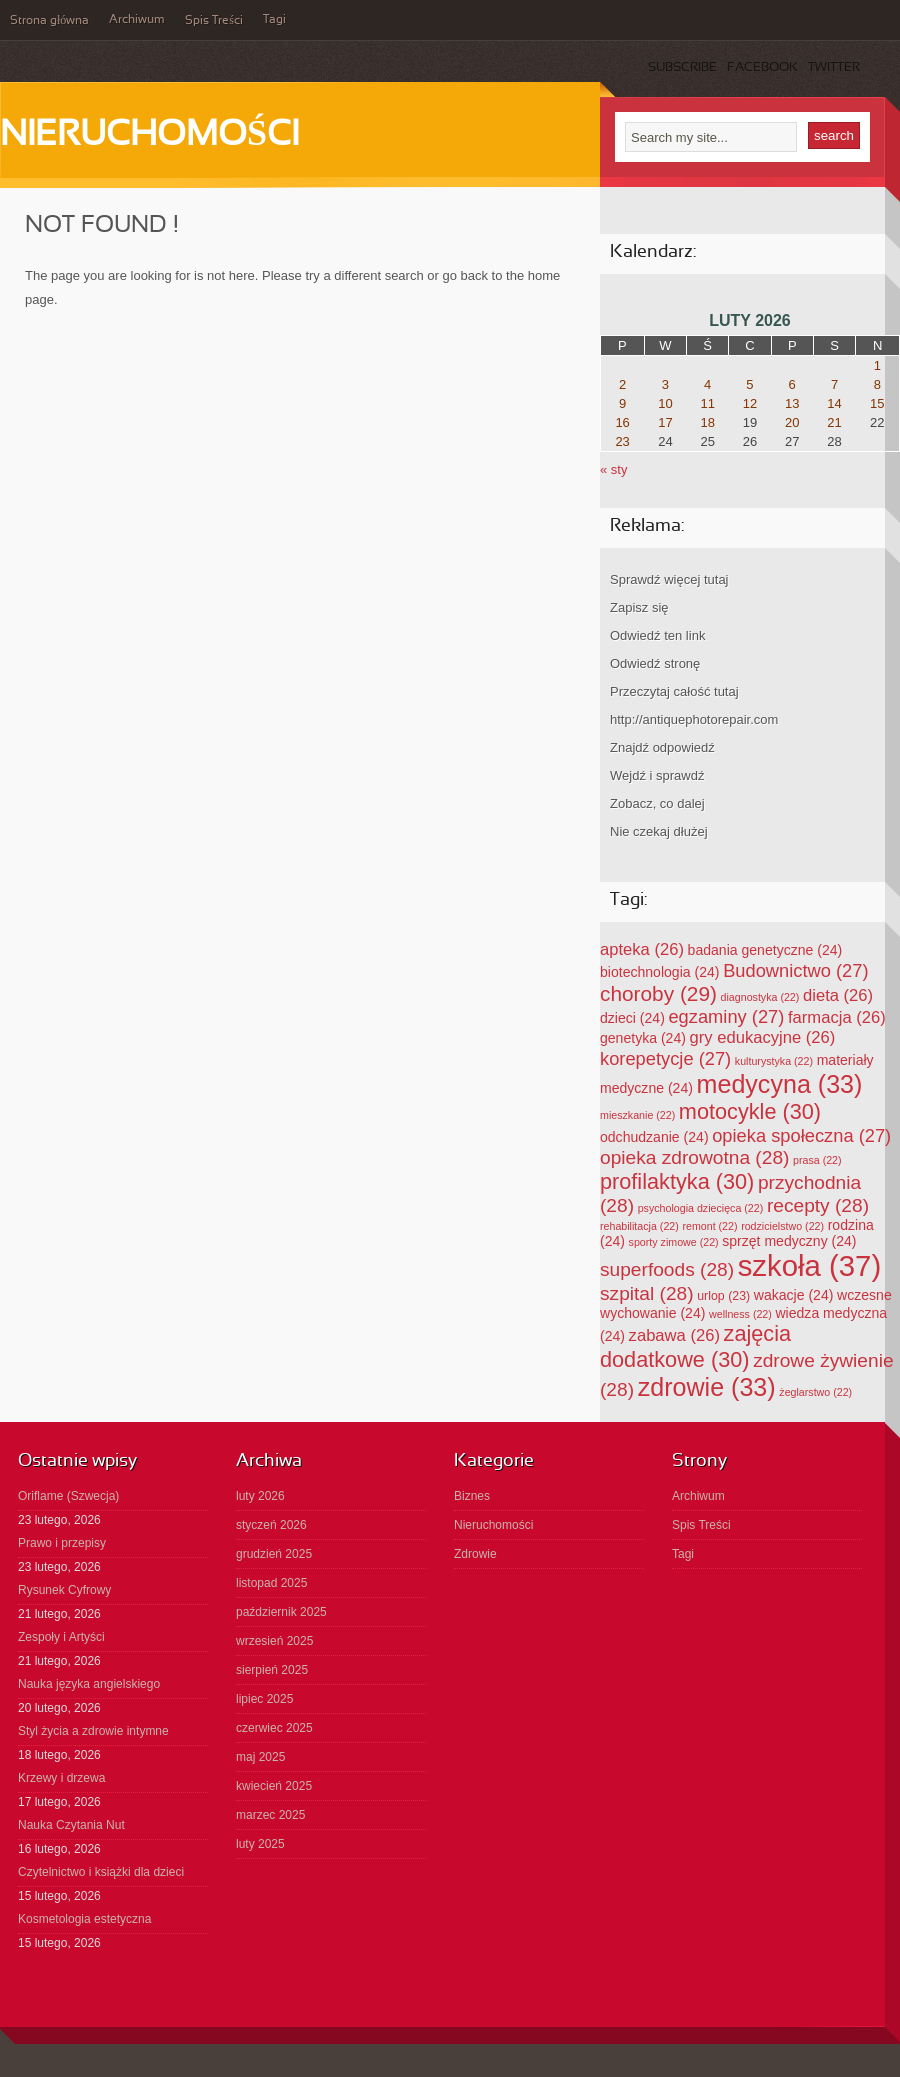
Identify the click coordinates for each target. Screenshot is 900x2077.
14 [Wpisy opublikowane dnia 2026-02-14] (834, 403)
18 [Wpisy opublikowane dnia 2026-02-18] (707, 422)
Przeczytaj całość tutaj (674, 691)
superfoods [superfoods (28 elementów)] (667, 1269)
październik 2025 (281, 1612)
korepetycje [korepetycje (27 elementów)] (665, 1058)
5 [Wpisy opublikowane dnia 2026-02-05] (749, 384)
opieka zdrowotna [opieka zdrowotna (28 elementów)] (694, 1157)
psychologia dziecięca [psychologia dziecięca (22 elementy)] (701, 1208)
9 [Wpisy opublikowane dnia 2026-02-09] (622, 403)
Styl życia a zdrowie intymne (93, 1731)
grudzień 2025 (274, 1554)
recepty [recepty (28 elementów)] (818, 1205)
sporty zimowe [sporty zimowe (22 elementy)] (674, 1242)
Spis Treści (214, 21)
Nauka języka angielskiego (89, 1684)
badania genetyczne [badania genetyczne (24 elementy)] (765, 950)
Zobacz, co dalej (657, 803)
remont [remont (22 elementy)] (709, 1226)
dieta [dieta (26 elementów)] (838, 995)
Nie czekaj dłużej (659, 831)
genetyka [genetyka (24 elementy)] (643, 1038)
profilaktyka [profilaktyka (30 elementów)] (677, 1181)
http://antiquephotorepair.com (694, 719)
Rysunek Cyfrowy (64, 1590)
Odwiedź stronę (655, 663)
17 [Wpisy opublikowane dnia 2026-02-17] (665, 422)
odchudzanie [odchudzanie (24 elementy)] (654, 1137)
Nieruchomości (149, 136)
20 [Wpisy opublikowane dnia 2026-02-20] (792, 422)
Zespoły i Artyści (61, 1637)
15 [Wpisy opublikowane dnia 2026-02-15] (877, 403)
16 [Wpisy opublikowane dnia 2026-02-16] (622, 422)
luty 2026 (260, 1496)
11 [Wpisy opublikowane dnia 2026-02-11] (707, 403)
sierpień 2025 (272, 1670)
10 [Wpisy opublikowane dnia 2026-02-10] (665, 403)
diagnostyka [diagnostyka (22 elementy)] (760, 997)
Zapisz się (639, 607)
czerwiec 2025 (274, 1728)
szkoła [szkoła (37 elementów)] (809, 1265)
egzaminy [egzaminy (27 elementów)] (726, 1016)
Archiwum (137, 20)
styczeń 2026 (271, 1525)
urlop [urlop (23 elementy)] (723, 1296)
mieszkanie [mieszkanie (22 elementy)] (637, 1115)
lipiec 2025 (264, 1699)
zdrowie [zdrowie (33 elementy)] (707, 1387)
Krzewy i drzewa (61, 1778)
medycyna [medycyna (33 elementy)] (780, 1084)
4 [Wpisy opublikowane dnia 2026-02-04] (707, 384)
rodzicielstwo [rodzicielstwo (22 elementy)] (782, 1226)
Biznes (472, 1496)
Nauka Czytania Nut (71, 1825)
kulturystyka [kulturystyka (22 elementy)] (774, 1061)
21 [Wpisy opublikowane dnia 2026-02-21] (834, 422)
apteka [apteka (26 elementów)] (642, 949)
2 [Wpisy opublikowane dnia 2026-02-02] (622, 384)
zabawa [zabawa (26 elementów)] (674, 1335)
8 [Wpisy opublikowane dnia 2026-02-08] (877, 384)
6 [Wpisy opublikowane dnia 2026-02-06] (792, 384)
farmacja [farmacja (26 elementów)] (837, 1017)
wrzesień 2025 (274, 1641)
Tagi (274, 20)
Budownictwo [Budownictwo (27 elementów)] (795, 970)
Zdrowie (475, 1554)
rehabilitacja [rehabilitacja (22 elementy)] (639, 1226)
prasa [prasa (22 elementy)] (817, 1160)
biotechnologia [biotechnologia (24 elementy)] (660, 972)
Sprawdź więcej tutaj (669, 579)
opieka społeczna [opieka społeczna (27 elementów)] (801, 1135)
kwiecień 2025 (274, 1786)
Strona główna (49, 21)
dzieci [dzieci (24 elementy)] (632, 1018)
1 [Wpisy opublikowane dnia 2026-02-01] (877, 365)
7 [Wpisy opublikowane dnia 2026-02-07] (834, 384)
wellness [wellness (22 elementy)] (740, 1314)
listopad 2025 (271, 1583)
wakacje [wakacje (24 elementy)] (794, 1295)
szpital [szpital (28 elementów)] (647, 1293)
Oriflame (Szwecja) (68, 1496)
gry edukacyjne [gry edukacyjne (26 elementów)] (763, 1037)
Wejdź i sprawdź (657, 775)
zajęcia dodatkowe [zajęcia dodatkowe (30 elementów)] (695, 1346)
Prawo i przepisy (62, 1543)
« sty (613, 469)
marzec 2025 (270, 1815)
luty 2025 (260, 1844)
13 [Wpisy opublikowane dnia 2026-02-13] (792, 403)
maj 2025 (260, 1757)
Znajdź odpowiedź (662, 747)
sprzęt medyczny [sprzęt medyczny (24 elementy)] (789, 1241)
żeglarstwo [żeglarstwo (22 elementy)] (815, 1392)
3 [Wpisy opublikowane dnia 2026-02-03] (665, 384)
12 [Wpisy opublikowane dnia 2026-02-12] (750, 403)
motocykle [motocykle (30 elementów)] (750, 1111)
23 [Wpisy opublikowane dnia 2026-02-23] (622, 441)
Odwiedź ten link (657, 635)
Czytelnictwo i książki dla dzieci (101, 1872)
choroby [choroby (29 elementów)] (658, 993)
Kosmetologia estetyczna (84, 1919)
